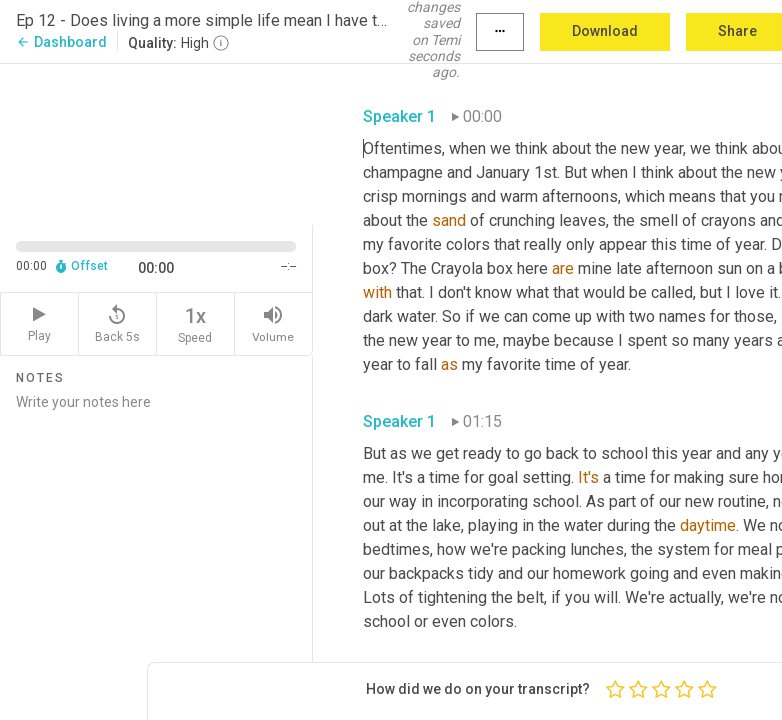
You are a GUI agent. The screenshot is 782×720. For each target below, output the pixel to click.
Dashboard (61, 42)
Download (605, 31)
